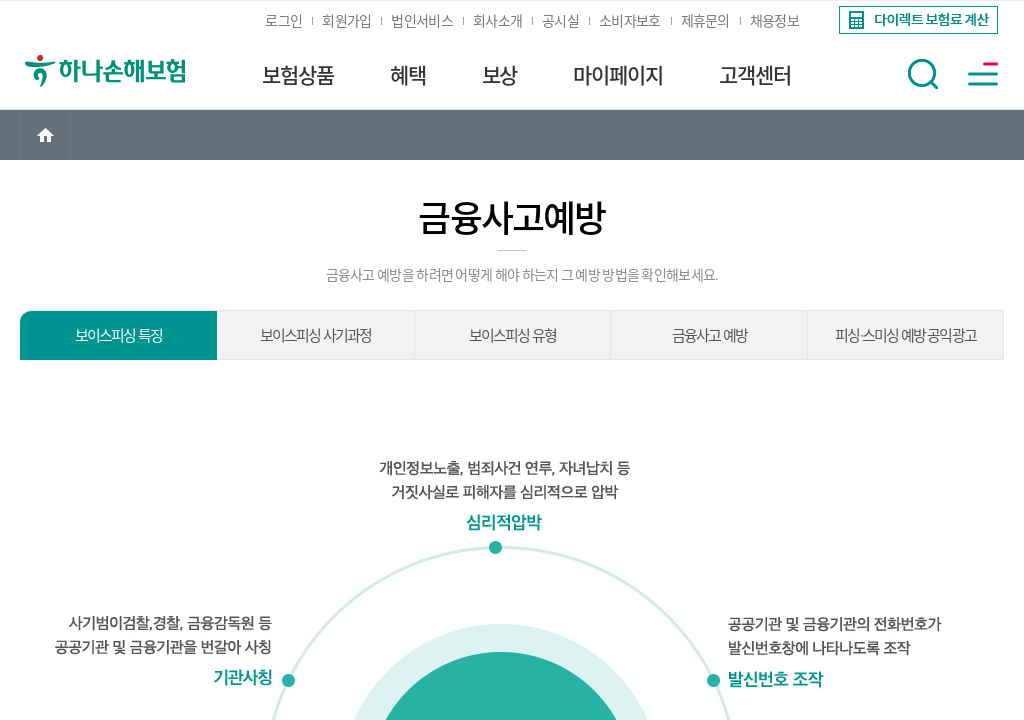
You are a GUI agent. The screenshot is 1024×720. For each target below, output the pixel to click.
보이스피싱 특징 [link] (119, 336)
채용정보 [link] (774, 21)
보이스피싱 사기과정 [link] (316, 336)
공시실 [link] (560, 21)
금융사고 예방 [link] (709, 336)
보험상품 (298, 76)
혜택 (408, 76)
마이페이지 (618, 76)
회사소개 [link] (497, 21)
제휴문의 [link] (705, 21)
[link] (916, 20)
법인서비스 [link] (422, 21)
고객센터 (755, 76)
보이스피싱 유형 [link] (513, 336)
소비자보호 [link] (630, 21)
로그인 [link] (283, 21)
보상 (500, 76)
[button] (923, 74)
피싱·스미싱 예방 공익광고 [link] (905, 336)
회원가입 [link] (346, 21)
